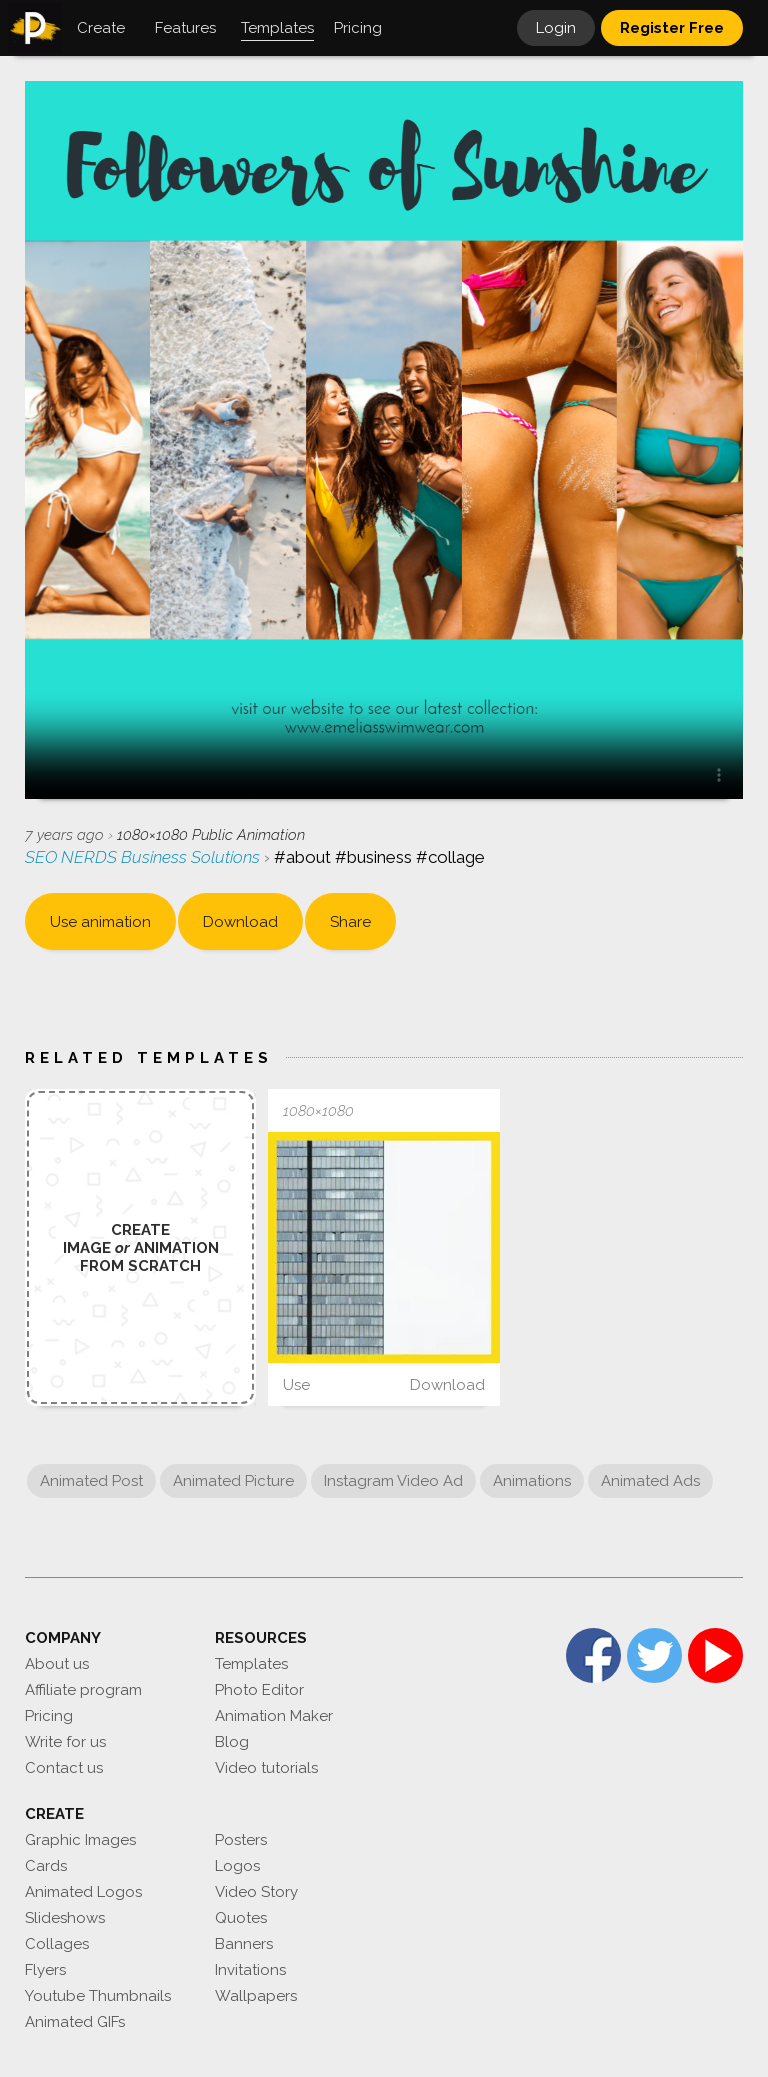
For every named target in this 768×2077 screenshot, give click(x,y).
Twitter (654, 1655)
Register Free (672, 28)
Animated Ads (650, 1481)
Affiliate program (83, 1690)
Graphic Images (80, 1840)
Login (556, 28)
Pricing (49, 1716)
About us (57, 1664)
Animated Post (91, 1481)
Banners (244, 1944)
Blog (232, 1742)
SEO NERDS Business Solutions (144, 857)
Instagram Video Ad (393, 1481)
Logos (237, 1866)
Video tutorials (266, 1768)
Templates (251, 1664)
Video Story (256, 1892)
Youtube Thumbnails (98, 1996)
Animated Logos (83, 1892)
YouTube (715, 1655)
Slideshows (65, 1918)
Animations (532, 1481)
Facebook (593, 1655)
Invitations (250, 1970)
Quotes (241, 1918)
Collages (57, 1944)
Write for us (65, 1742)
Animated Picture (233, 1481)
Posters (241, 1840)
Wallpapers (256, 1996)
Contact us (64, 1768)
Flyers (45, 1970)
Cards (46, 1866)
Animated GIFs (75, 2022)
